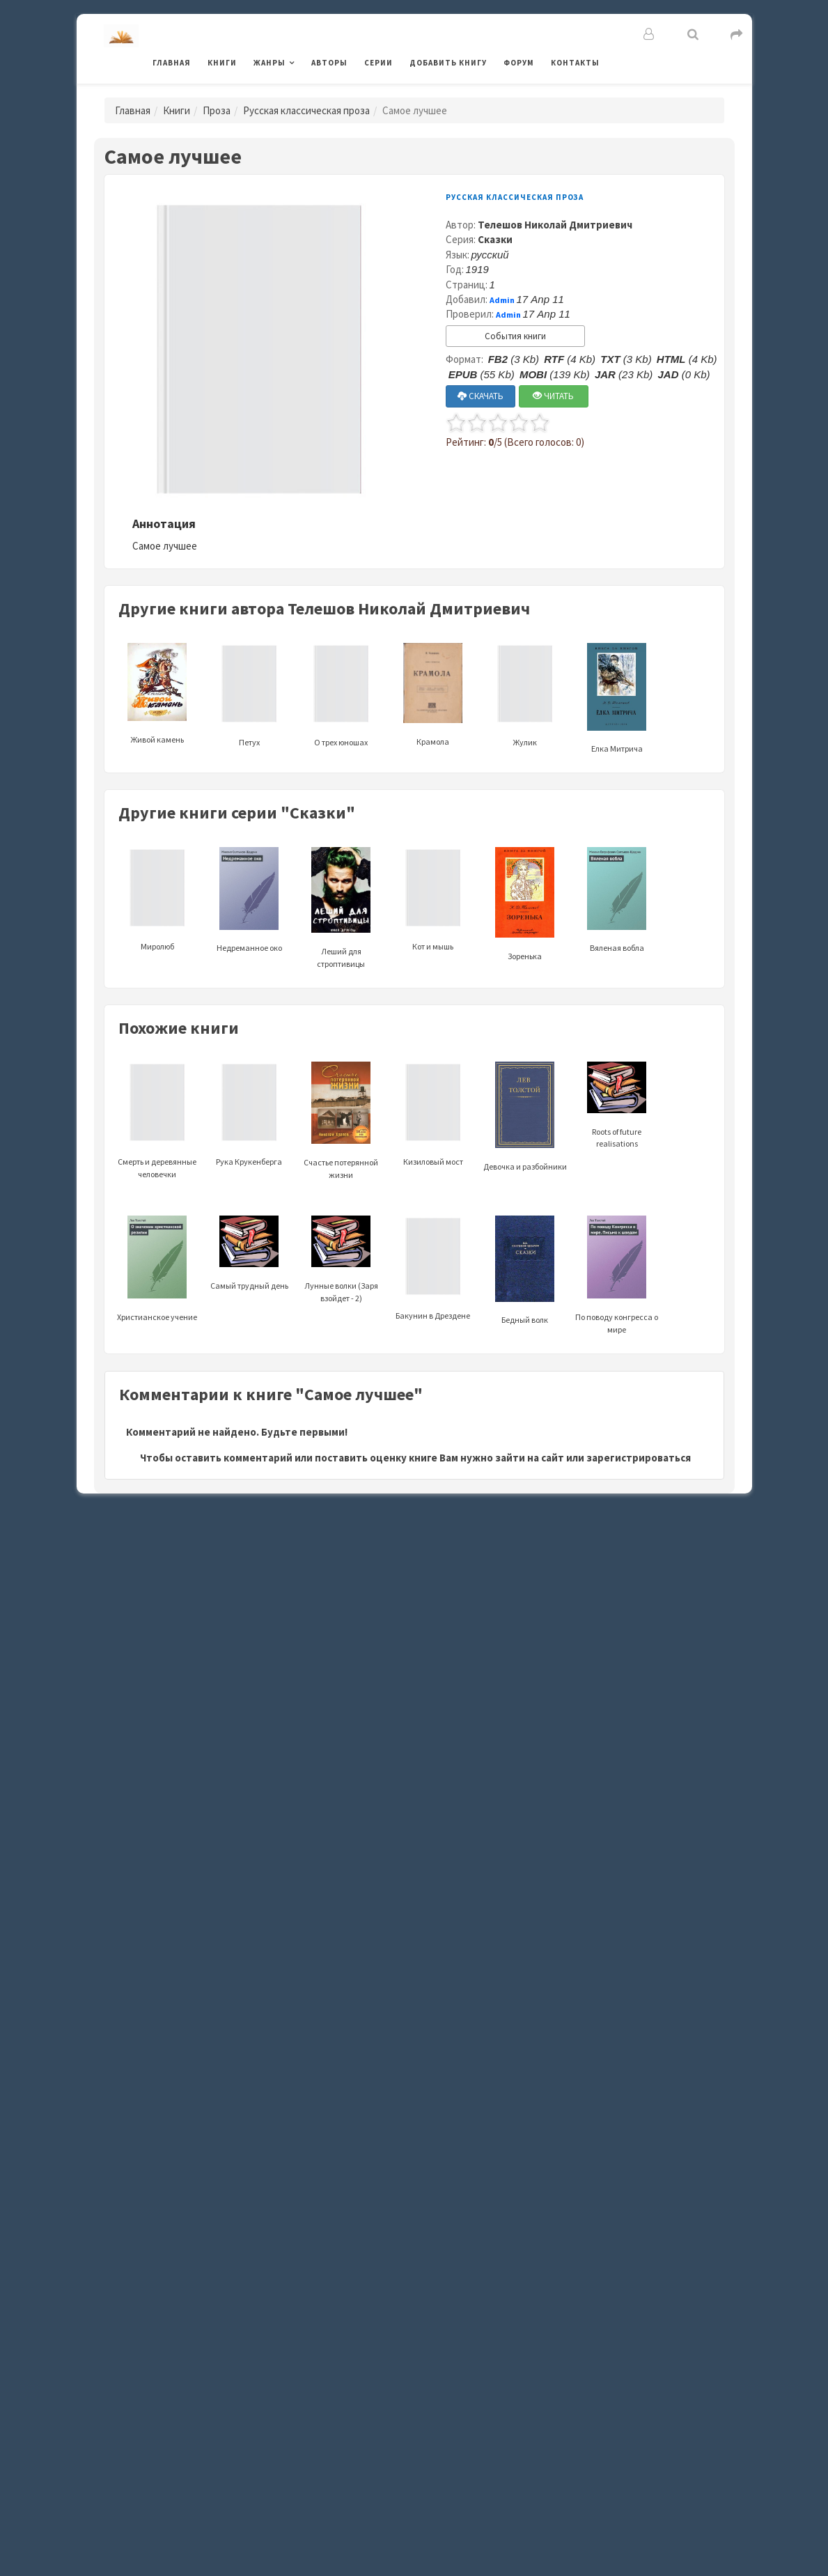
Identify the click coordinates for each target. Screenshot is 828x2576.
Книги (222, 63)
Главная (172, 63)
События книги (515, 336)
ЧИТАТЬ (553, 396)
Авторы (329, 63)
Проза (217, 110)
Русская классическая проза (306, 110)
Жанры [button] (269, 63)
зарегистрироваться (638, 1457)
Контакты (575, 63)
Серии (378, 63)
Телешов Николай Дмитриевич (555, 224)
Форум (518, 63)
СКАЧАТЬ (480, 396)
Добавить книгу (448, 63)
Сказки (495, 239)
